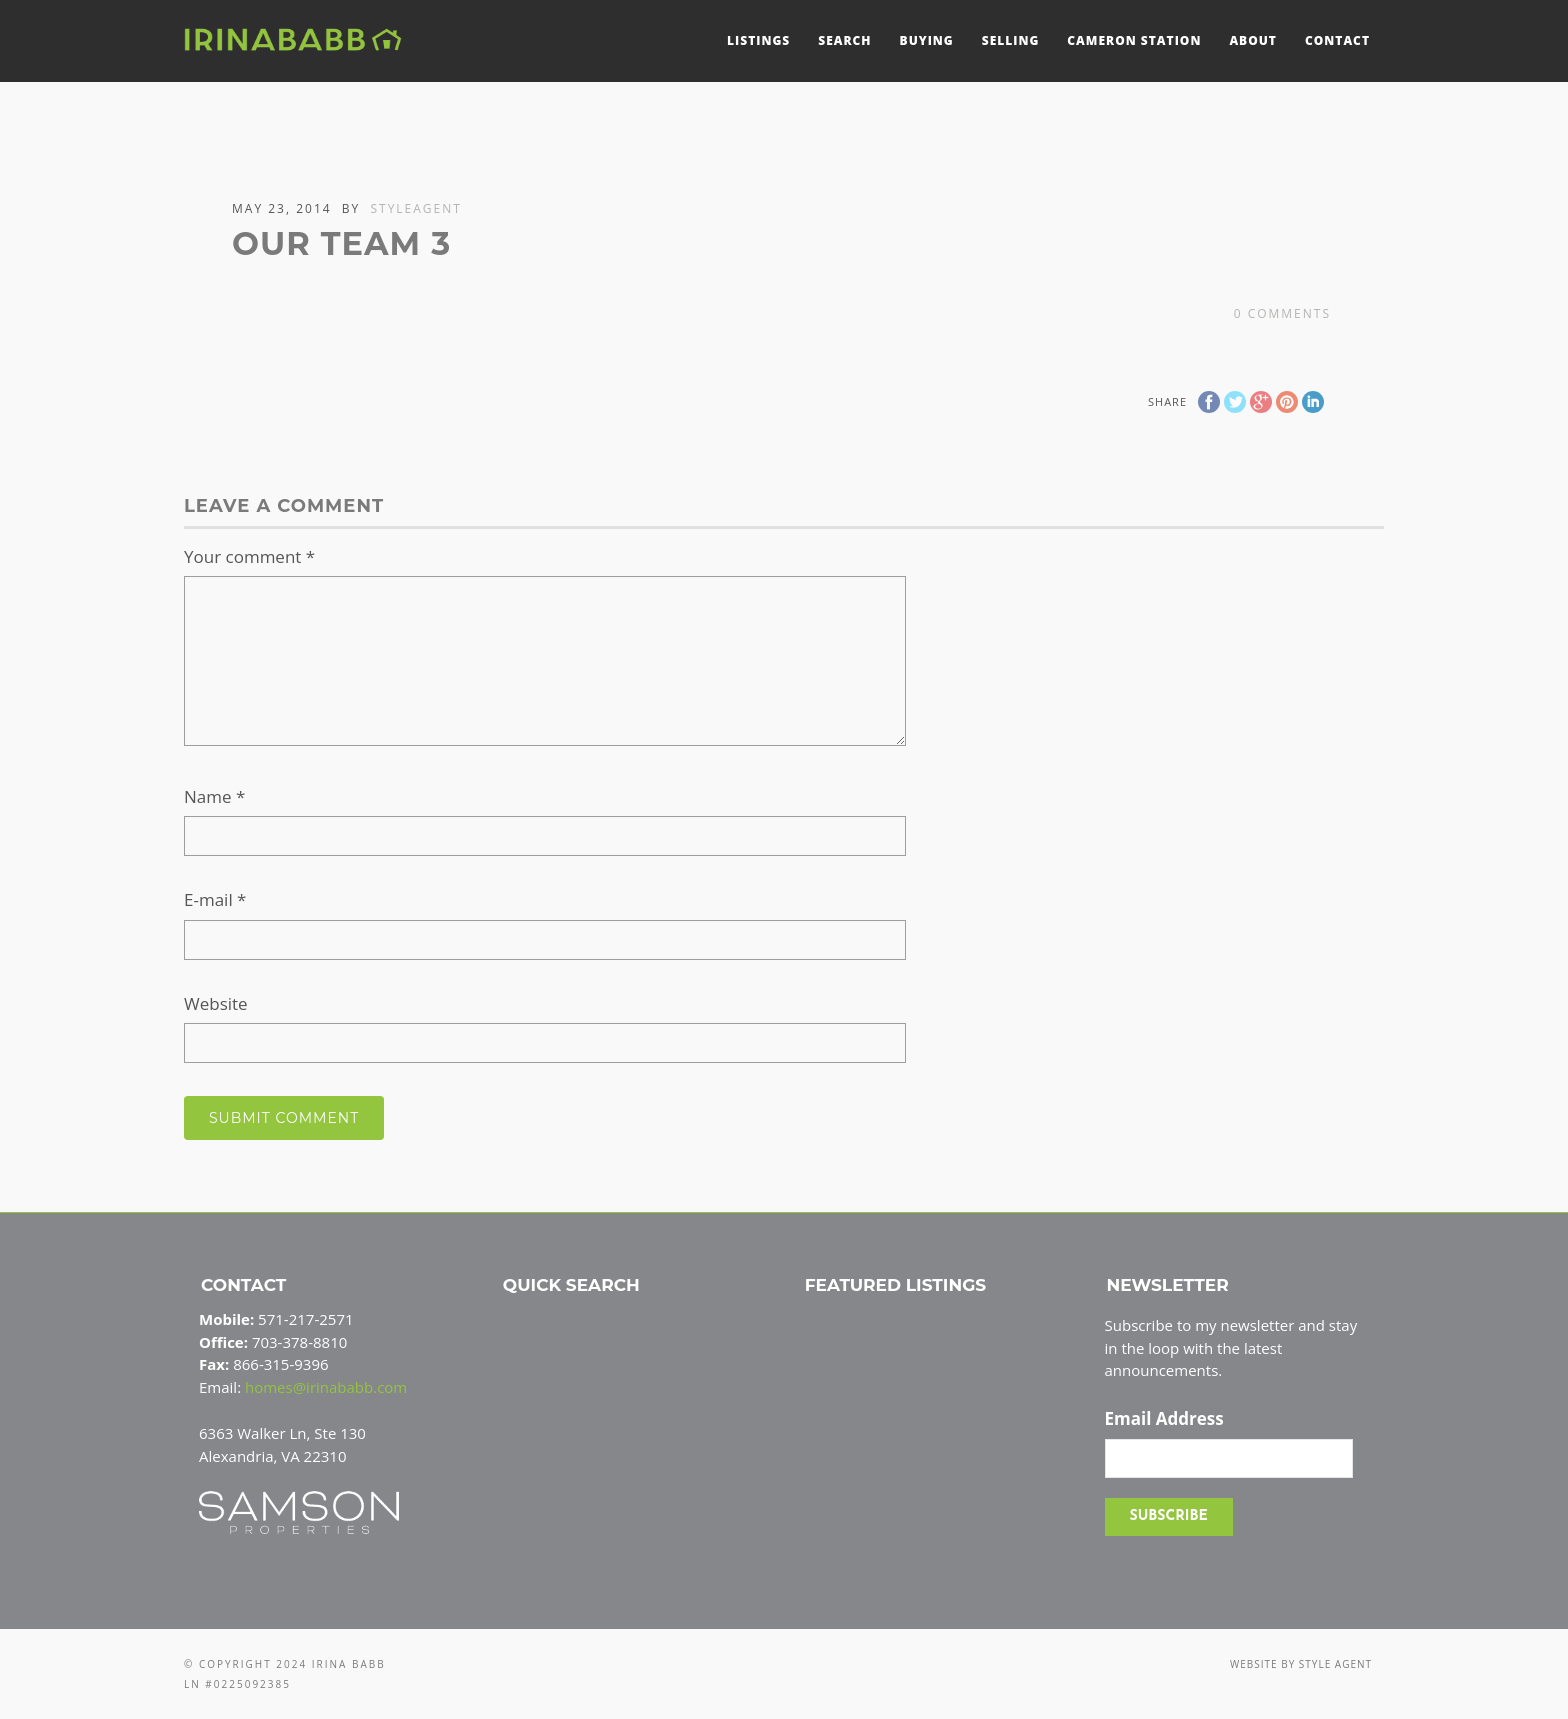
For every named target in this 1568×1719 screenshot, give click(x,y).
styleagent (415, 208)
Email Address (1164, 1419)
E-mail (215, 899)
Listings (758, 40)
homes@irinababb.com (326, 1387)
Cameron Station (1134, 40)
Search (844, 40)
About (1253, 40)
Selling (1011, 40)
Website (216, 1003)
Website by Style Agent (1301, 1664)
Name (214, 796)
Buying (927, 40)
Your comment (249, 556)
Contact (1337, 40)
